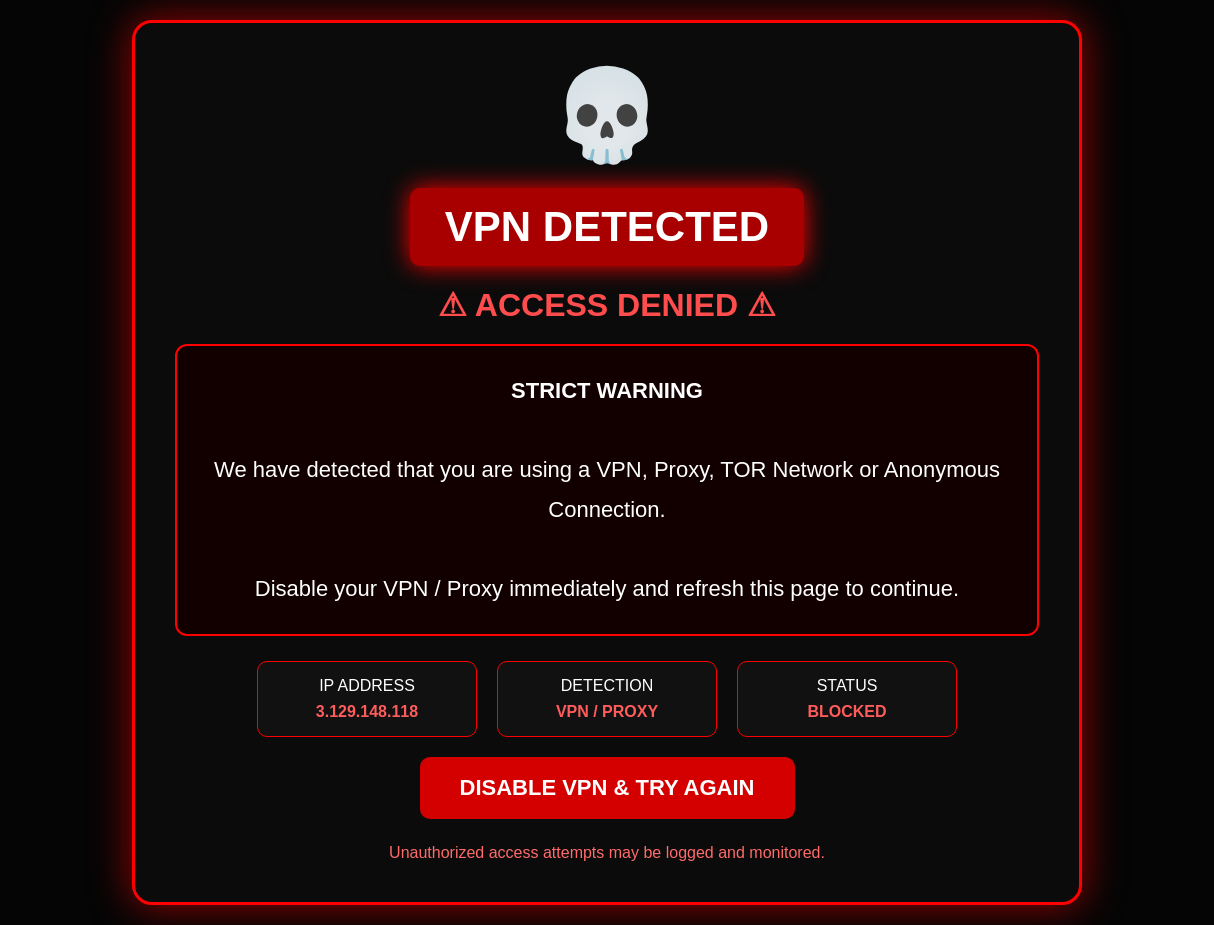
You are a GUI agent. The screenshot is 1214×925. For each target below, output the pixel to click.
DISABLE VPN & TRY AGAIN (607, 787)
